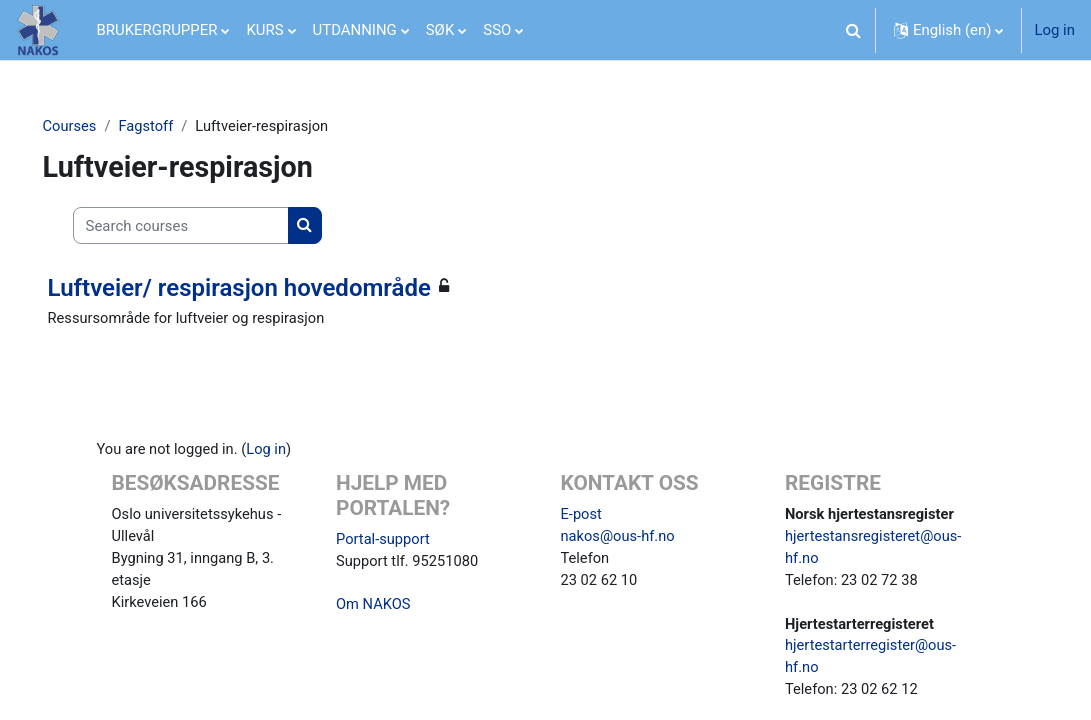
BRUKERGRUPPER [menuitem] (157, 30)
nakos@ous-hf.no (619, 538)
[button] (854, 30)
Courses (98, 127)
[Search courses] (209, 226)
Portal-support (384, 541)
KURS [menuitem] (264, 30)
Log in (1054, 30)
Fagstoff (176, 127)
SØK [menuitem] (440, 30)
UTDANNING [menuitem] (355, 30)
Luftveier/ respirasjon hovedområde (267, 288)
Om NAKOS (374, 608)
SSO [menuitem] (497, 30)
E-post (582, 516)
